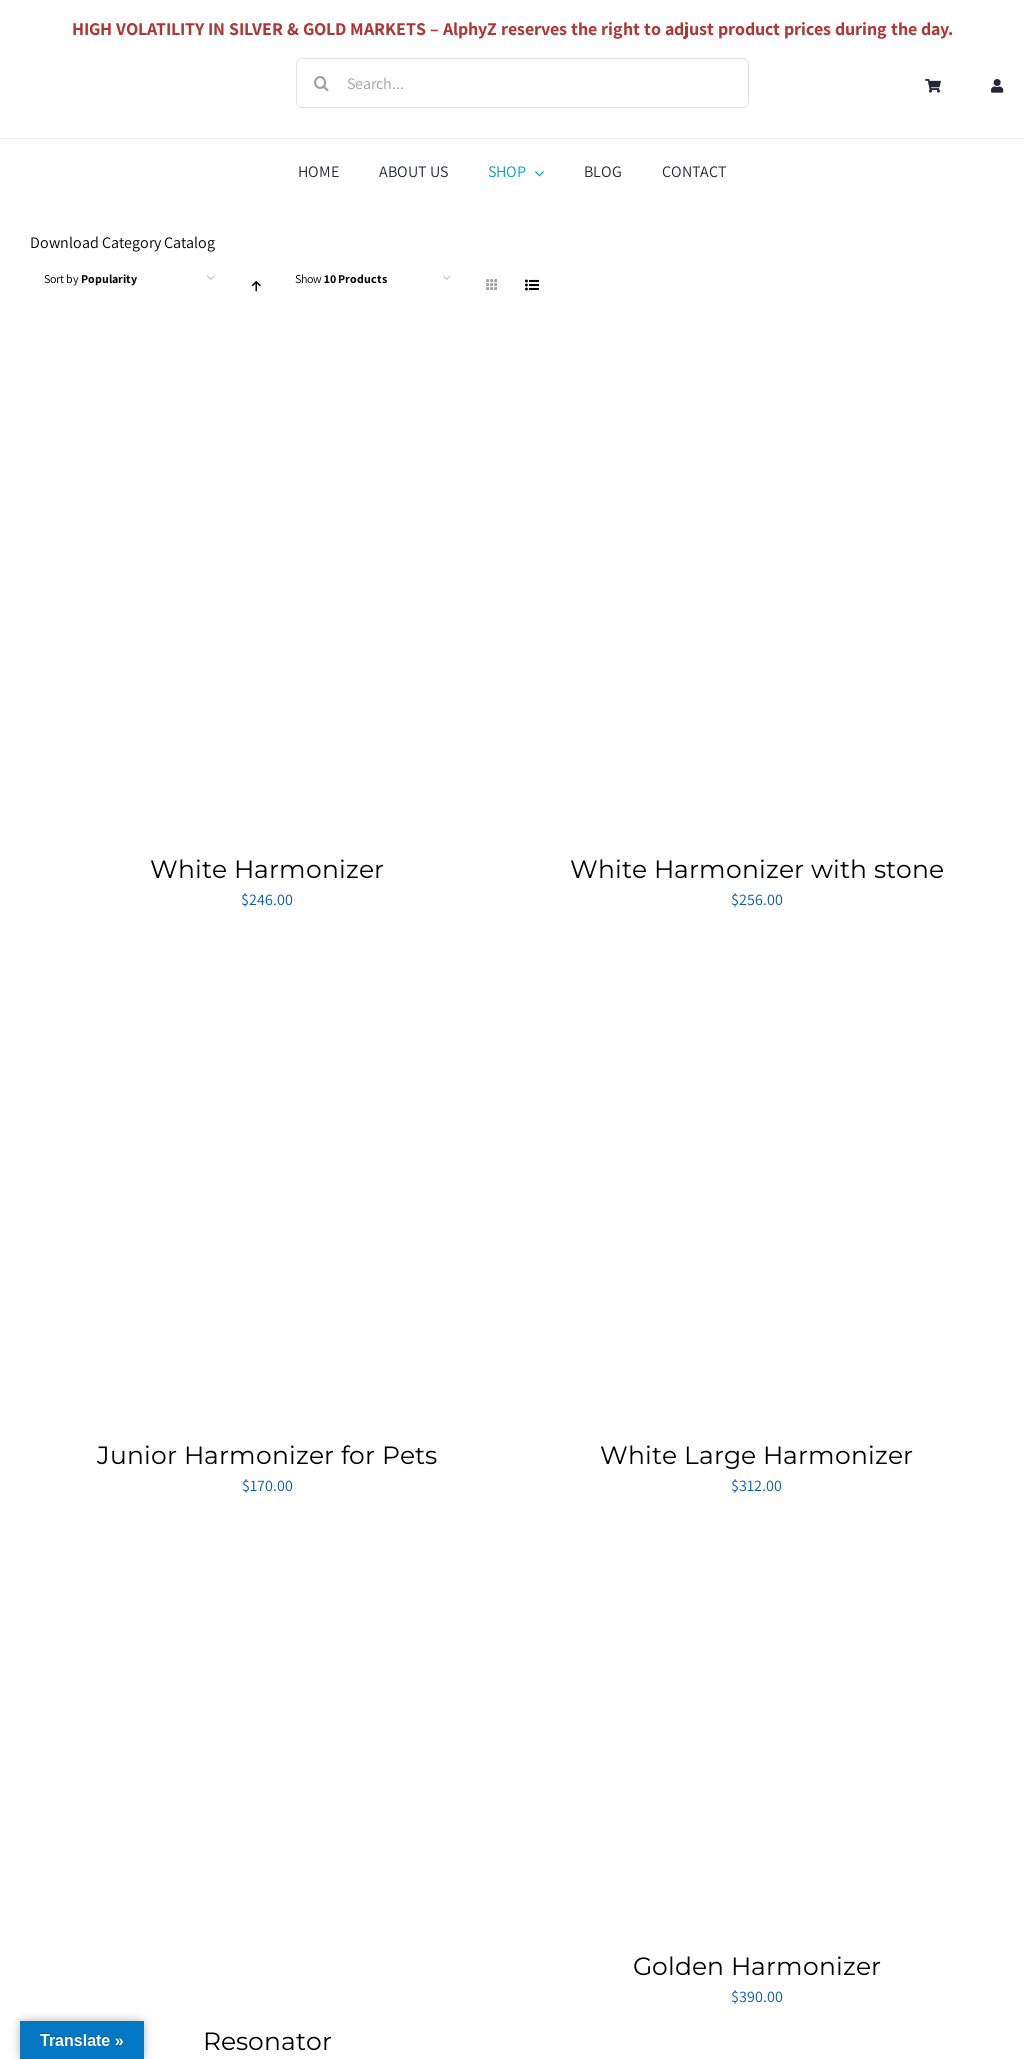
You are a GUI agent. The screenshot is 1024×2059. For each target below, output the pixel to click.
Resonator (267, 2041)
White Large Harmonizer (756, 1455)
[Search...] (522, 83)
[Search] (321, 83)
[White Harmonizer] (267, 372)
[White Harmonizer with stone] (757, 372)
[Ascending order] (255, 285)
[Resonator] (267, 1543)
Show (341, 278)
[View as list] (531, 285)
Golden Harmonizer (757, 1966)
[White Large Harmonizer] (757, 958)
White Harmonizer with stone (757, 869)
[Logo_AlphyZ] (100, 64)
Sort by (90, 278)
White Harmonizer (267, 869)
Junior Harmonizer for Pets (267, 1455)
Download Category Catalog (122, 242)
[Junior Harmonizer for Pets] (267, 958)
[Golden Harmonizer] (720, 1543)
